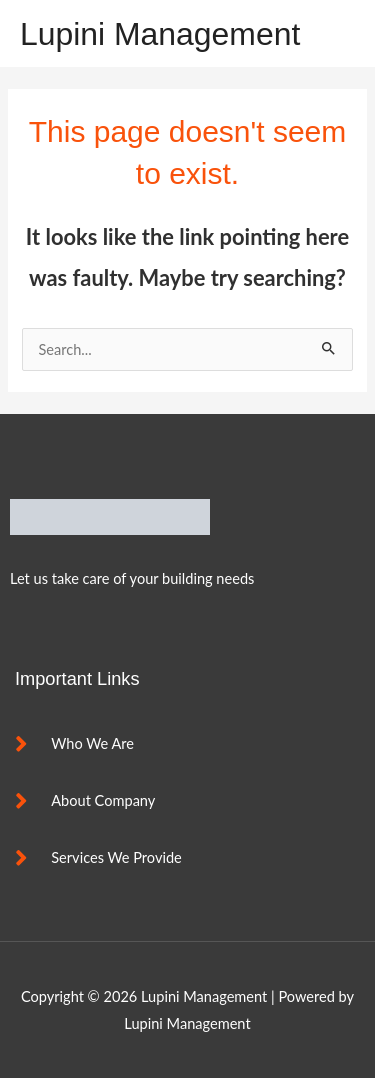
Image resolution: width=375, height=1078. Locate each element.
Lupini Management (160, 34)
